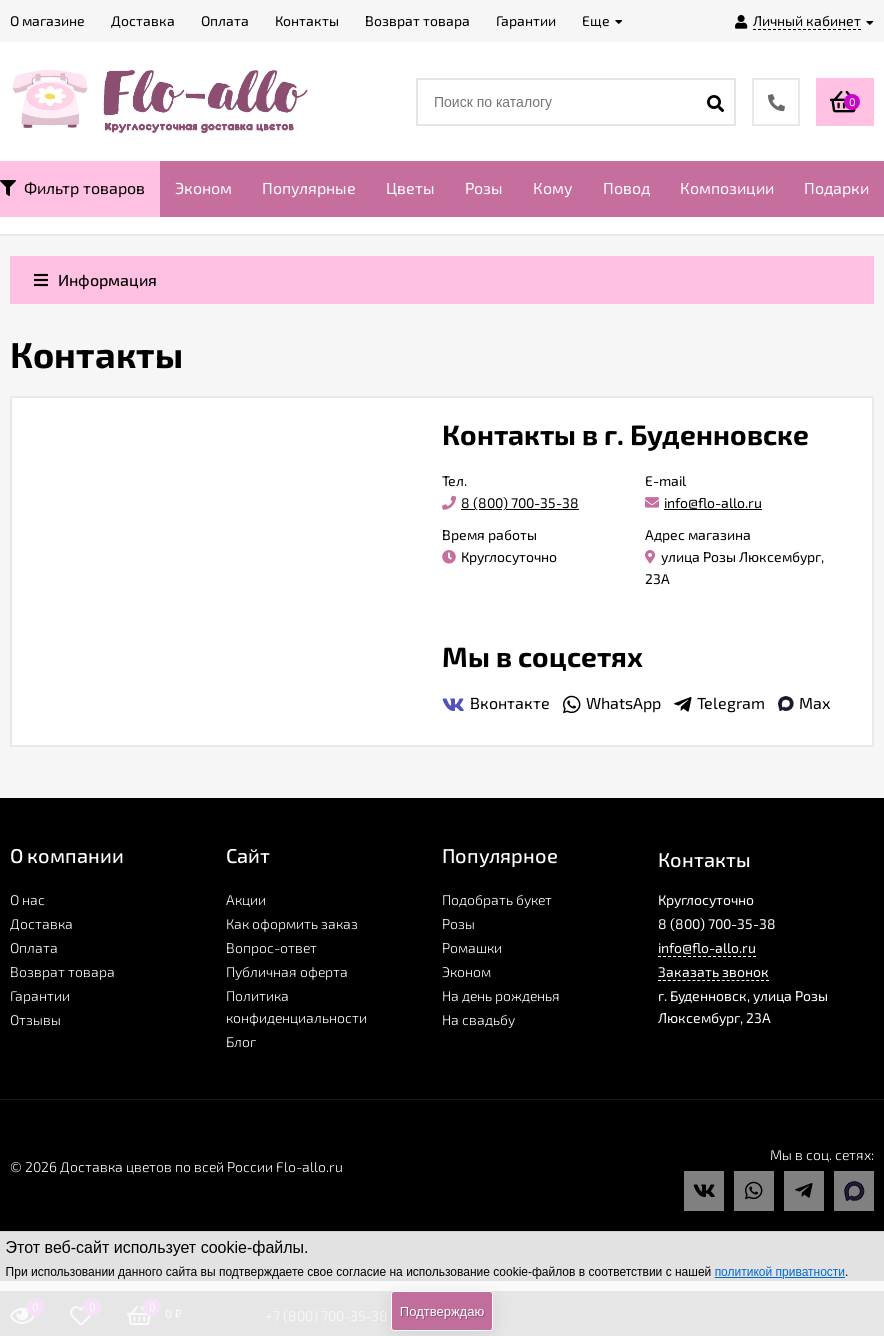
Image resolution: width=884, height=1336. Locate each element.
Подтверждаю (442, 1311)
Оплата (34, 947)
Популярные (309, 187)
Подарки (836, 187)
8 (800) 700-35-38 (510, 502)
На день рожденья (501, 995)
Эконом (203, 187)
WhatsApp (612, 703)
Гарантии (40, 995)
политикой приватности (780, 1272)
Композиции (727, 187)
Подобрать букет (497, 899)
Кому (553, 187)
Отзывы (35, 1019)
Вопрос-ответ (271, 947)
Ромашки (472, 947)
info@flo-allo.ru (703, 502)
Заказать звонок (713, 971)
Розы (484, 187)
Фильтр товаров (72, 187)
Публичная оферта (287, 971)
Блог (241, 1041)
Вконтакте (496, 703)
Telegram (719, 703)
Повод (626, 187)
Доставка (41, 923)
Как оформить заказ (292, 923)
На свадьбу (478, 1019)
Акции (246, 899)
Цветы (410, 187)
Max (804, 702)
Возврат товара (62, 971)
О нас (27, 899)
